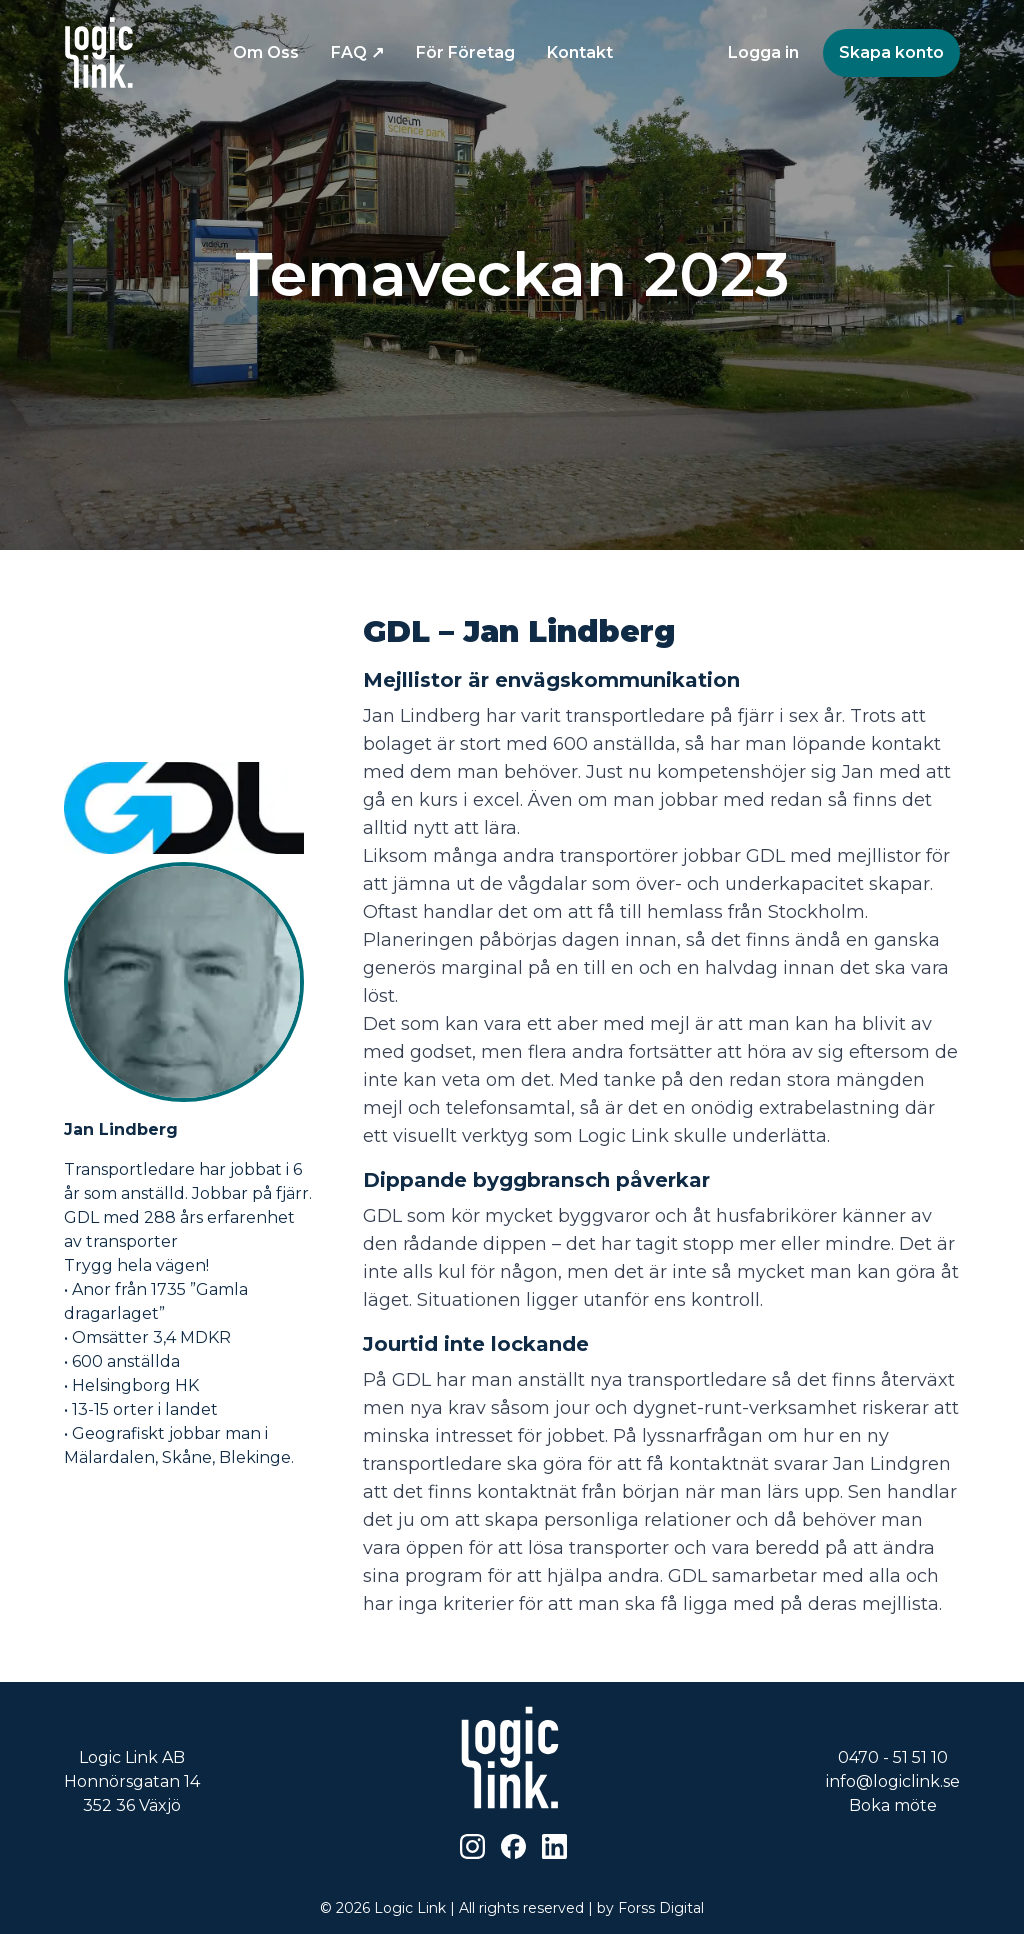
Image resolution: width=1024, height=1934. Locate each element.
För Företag (465, 52)
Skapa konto (891, 52)
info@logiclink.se (893, 1781)
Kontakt (580, 52)
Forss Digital (661, 1908)
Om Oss (266, 52)
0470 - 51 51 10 (893, 1757)
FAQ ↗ (357, 52)
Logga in (763, 52)
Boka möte (893, 1805)
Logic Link (410, 1908)
